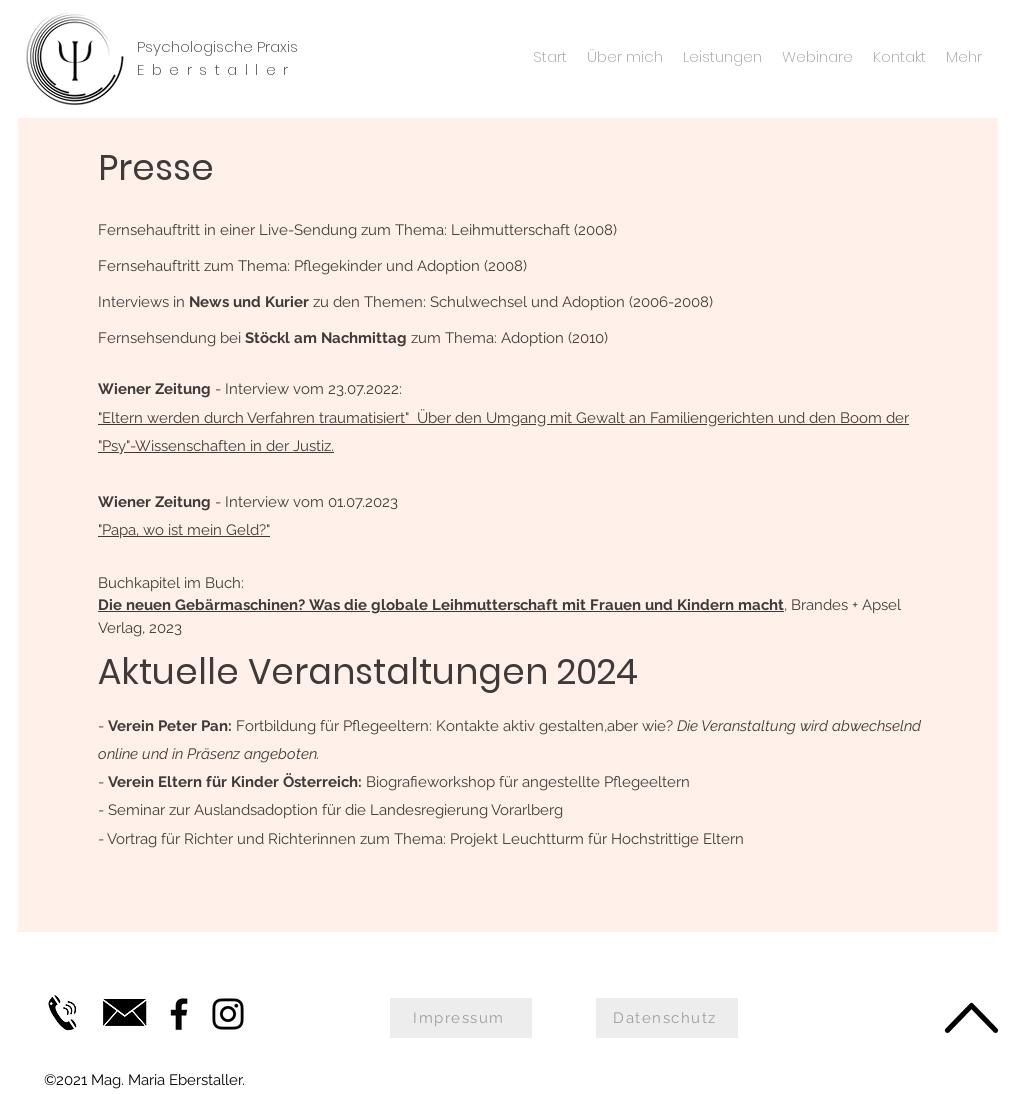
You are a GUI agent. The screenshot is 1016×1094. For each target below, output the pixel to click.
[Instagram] (228, 1014)
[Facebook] (179, 1014)
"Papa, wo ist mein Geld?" (184, 530)
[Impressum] (461, 1018)
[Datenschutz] (667, 1018)
